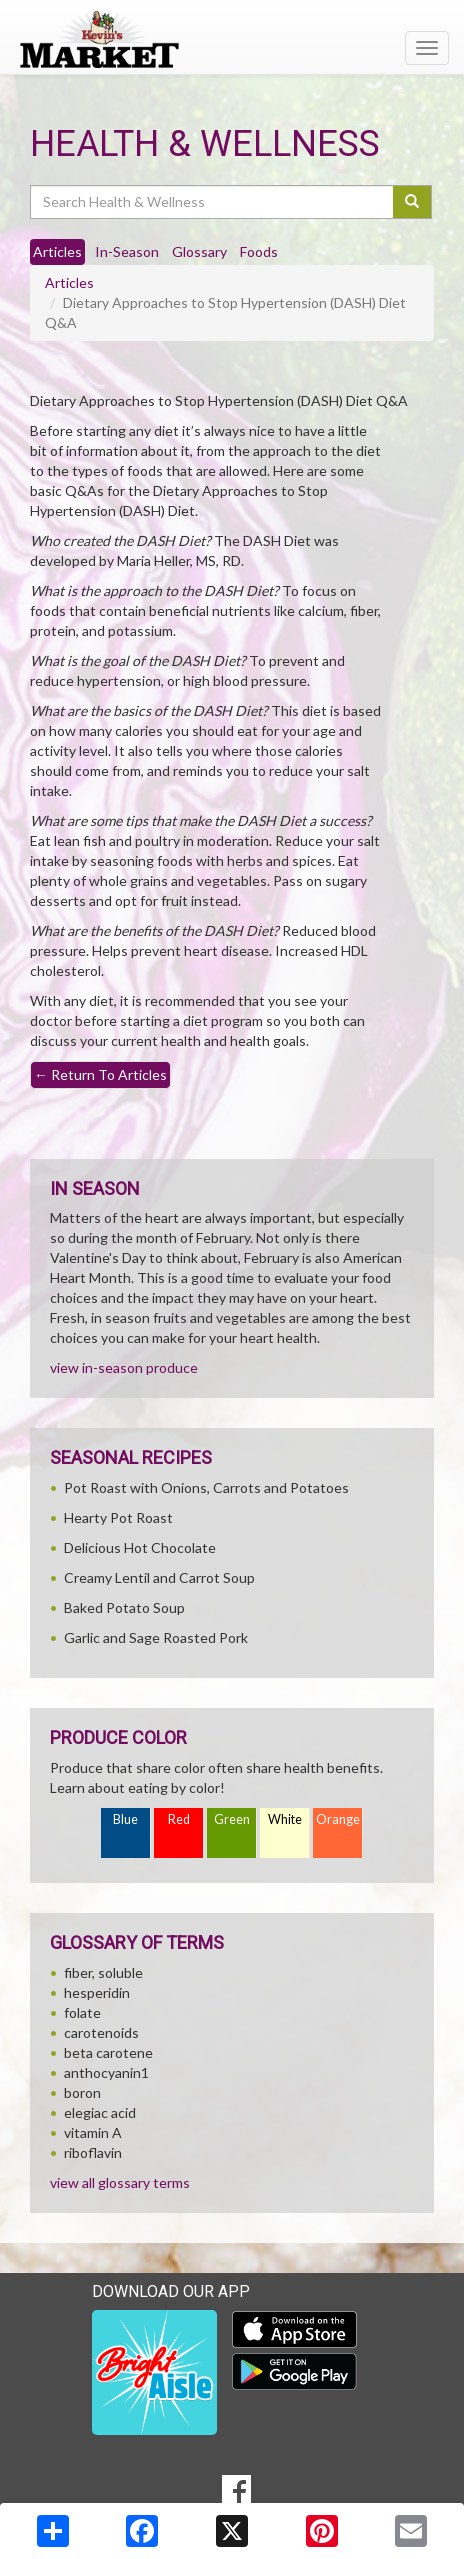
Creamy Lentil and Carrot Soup (159, 1577)
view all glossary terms (120, 2182)
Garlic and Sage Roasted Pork (156, 1637)
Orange (338, 1819)
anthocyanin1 (106, 2072)
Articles (69, 282)
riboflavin (93, 2152)
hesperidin (97, 1992)
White (285, 1819)
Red (179, 1819)
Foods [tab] (259, 251)
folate (82, 2012)
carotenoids (101, 2032)
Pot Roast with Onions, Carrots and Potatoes (206, 1487)
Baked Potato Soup (124, 1607)
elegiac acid (100, 2112)
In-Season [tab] (127, 251)
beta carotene (108, 2052)
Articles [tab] (57, 251)
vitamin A (93, 2132)
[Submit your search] (412, 202)
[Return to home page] (232, 39)
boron (82, 2092)
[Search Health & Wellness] (213, 202)
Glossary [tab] (199, 251)
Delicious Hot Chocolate (140, 1547)
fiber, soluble (103, 1972)
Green (232, 1819)
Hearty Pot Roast (118, 1517)
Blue (125, 1819)
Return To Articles (100, 1074)
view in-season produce (124, 1367)
